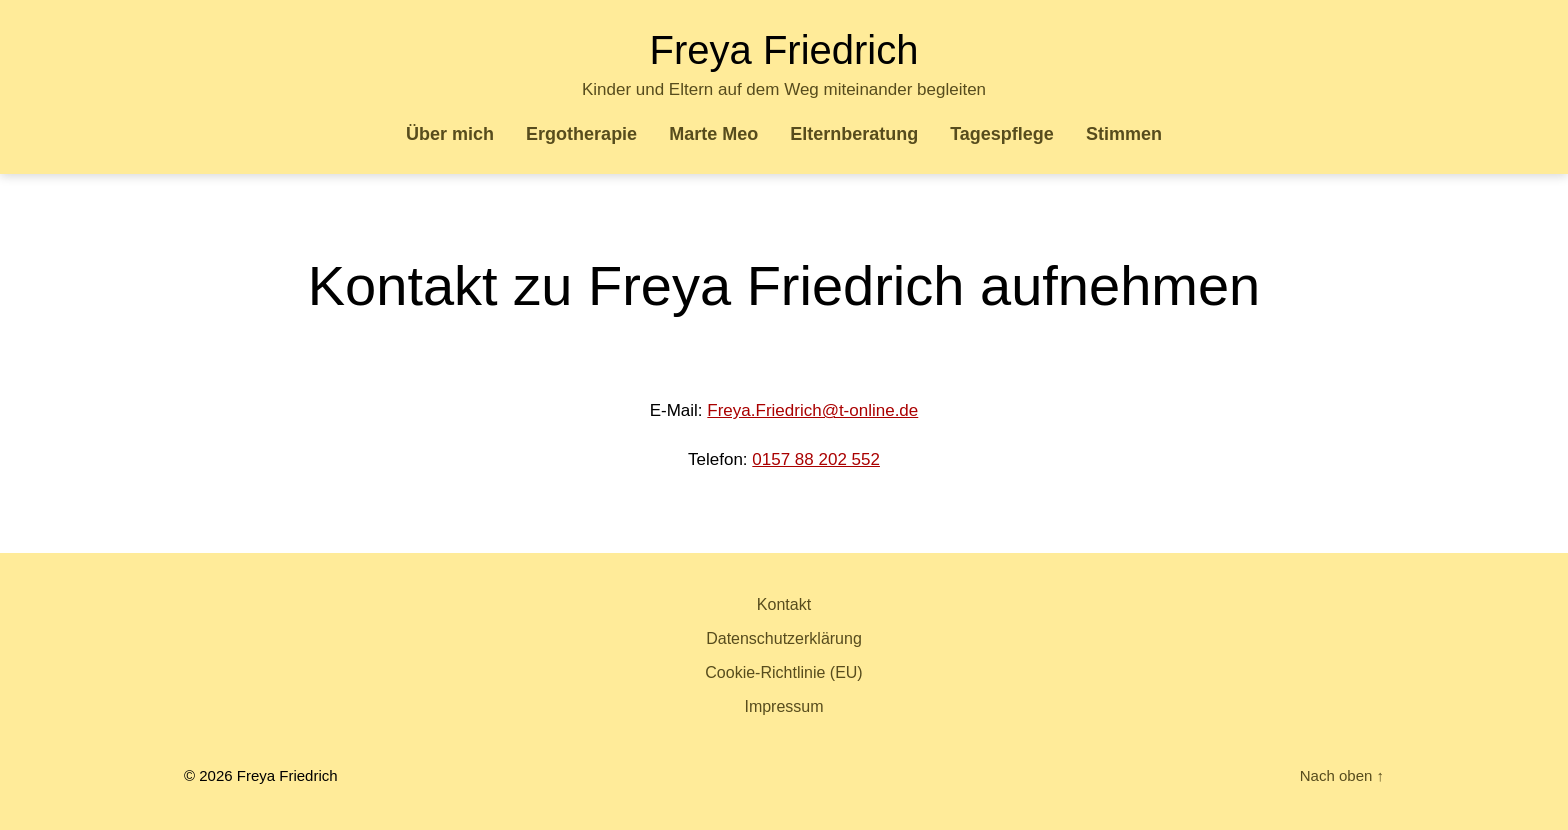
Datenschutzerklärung (784, 638)
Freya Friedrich (784, 50)
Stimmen (1124, 134)
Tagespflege (1002, 134)
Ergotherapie (581, 134)
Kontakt (784, 604)
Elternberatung (854, 134)
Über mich (450, 134)
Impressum (783, 706)
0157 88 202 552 (816, 459)
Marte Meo (713, 134)
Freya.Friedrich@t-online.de (812, 410)
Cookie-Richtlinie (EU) (783, 672)
